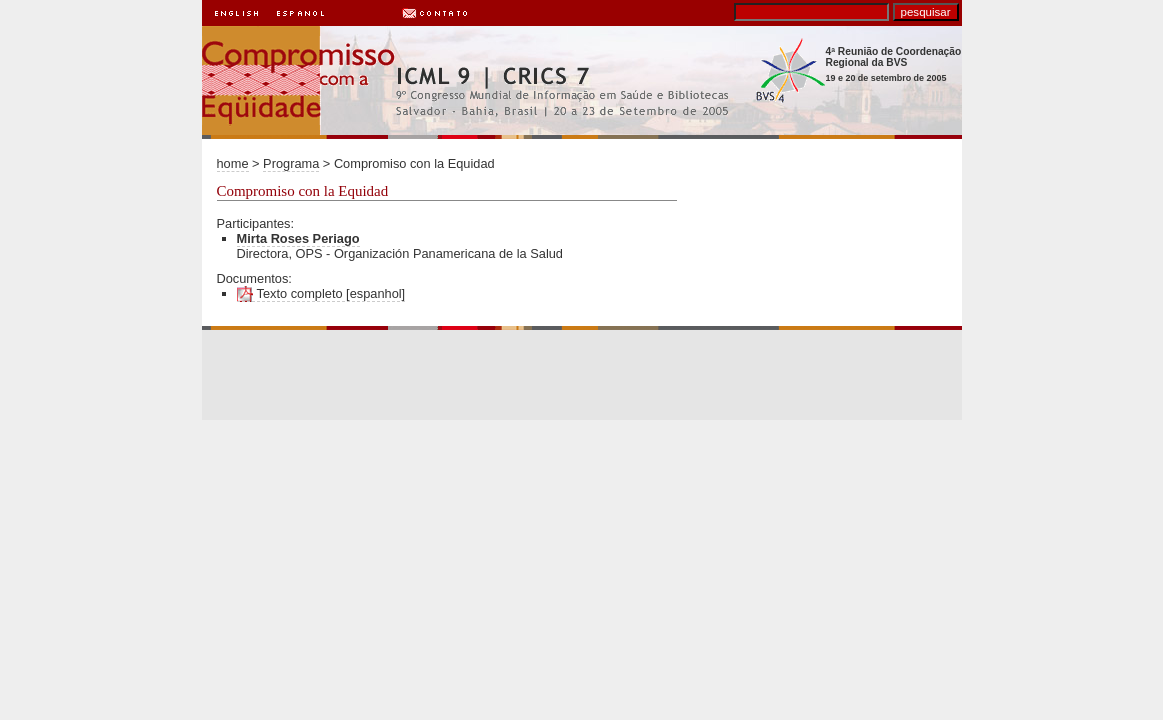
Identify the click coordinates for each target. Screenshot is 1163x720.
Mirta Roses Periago (298, 238)
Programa (291, 163)
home (233, 163)
